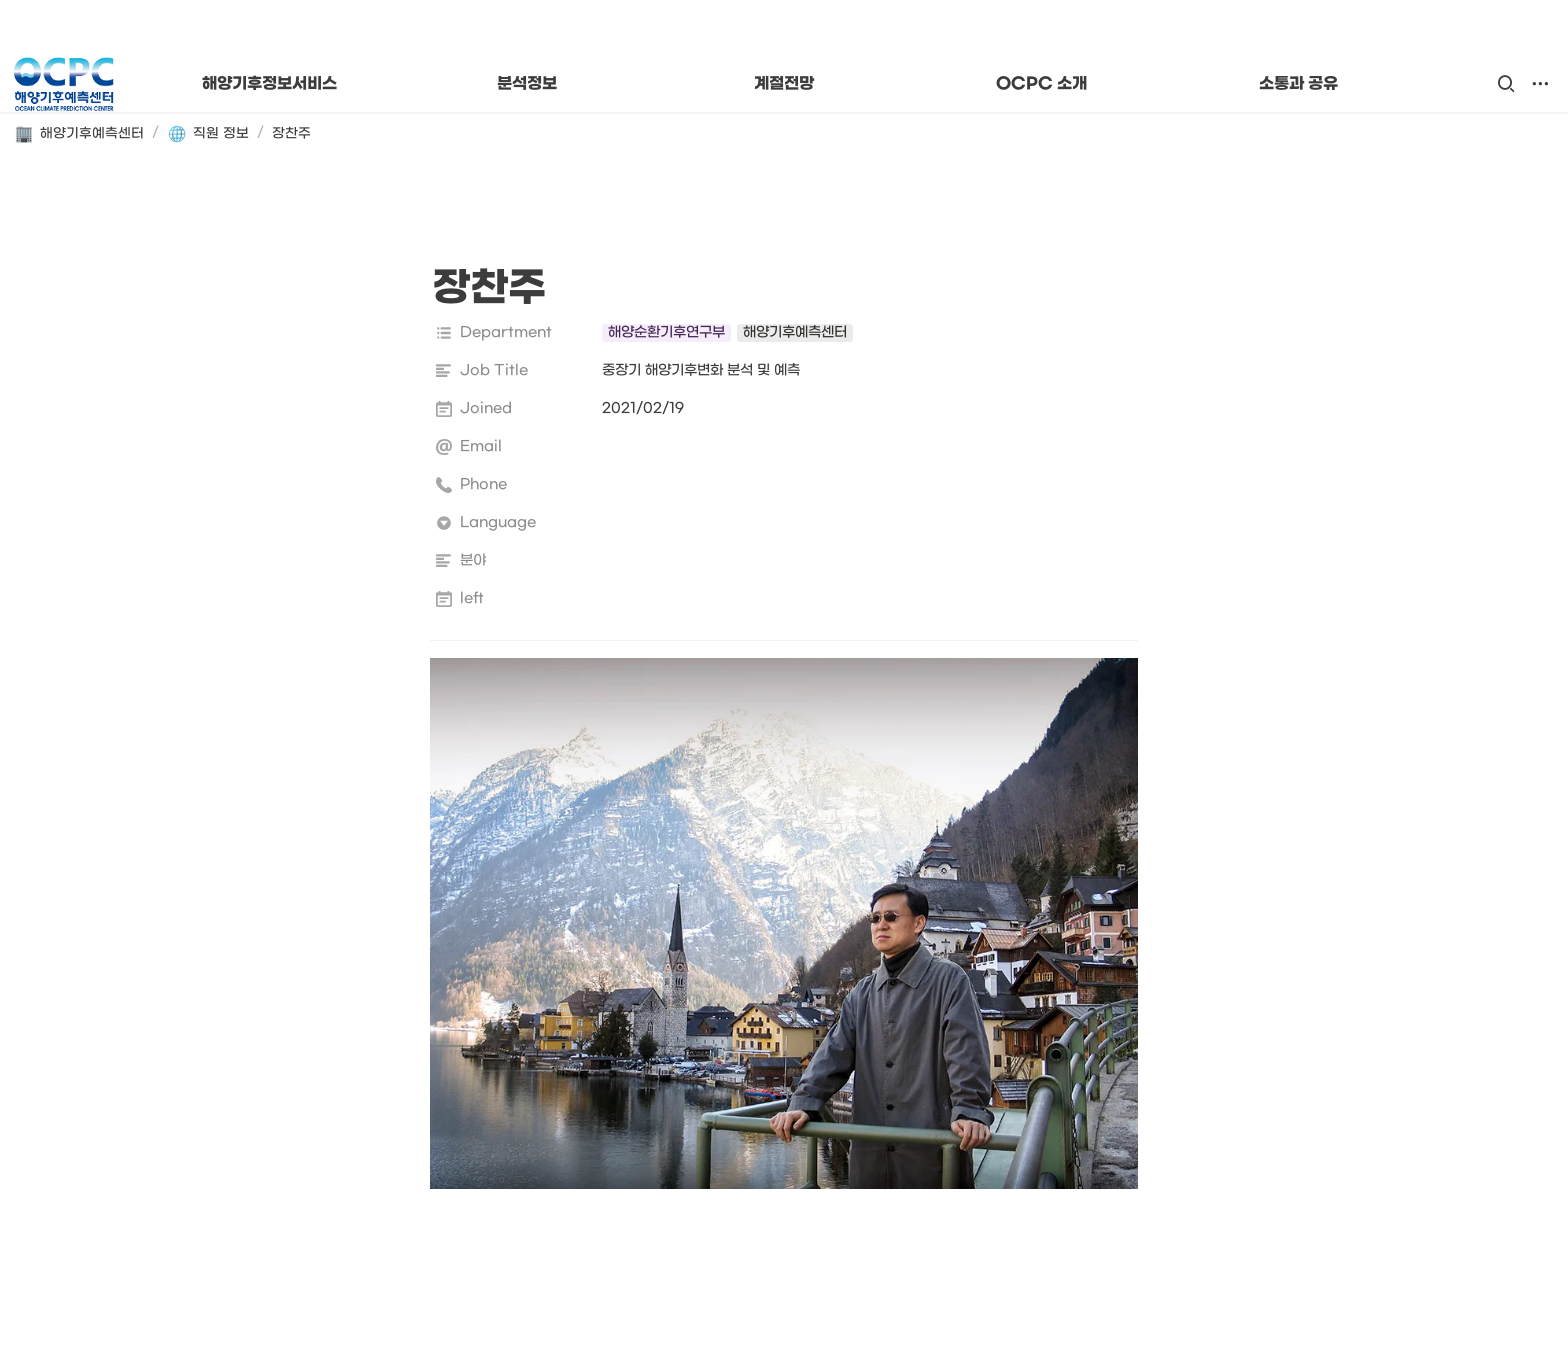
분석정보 (527, 84)
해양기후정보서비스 (269, 84)
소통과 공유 (1298, 84)
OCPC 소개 (1041, 84)
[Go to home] (63, 84)
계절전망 (784, 84)
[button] (1506, 84)
